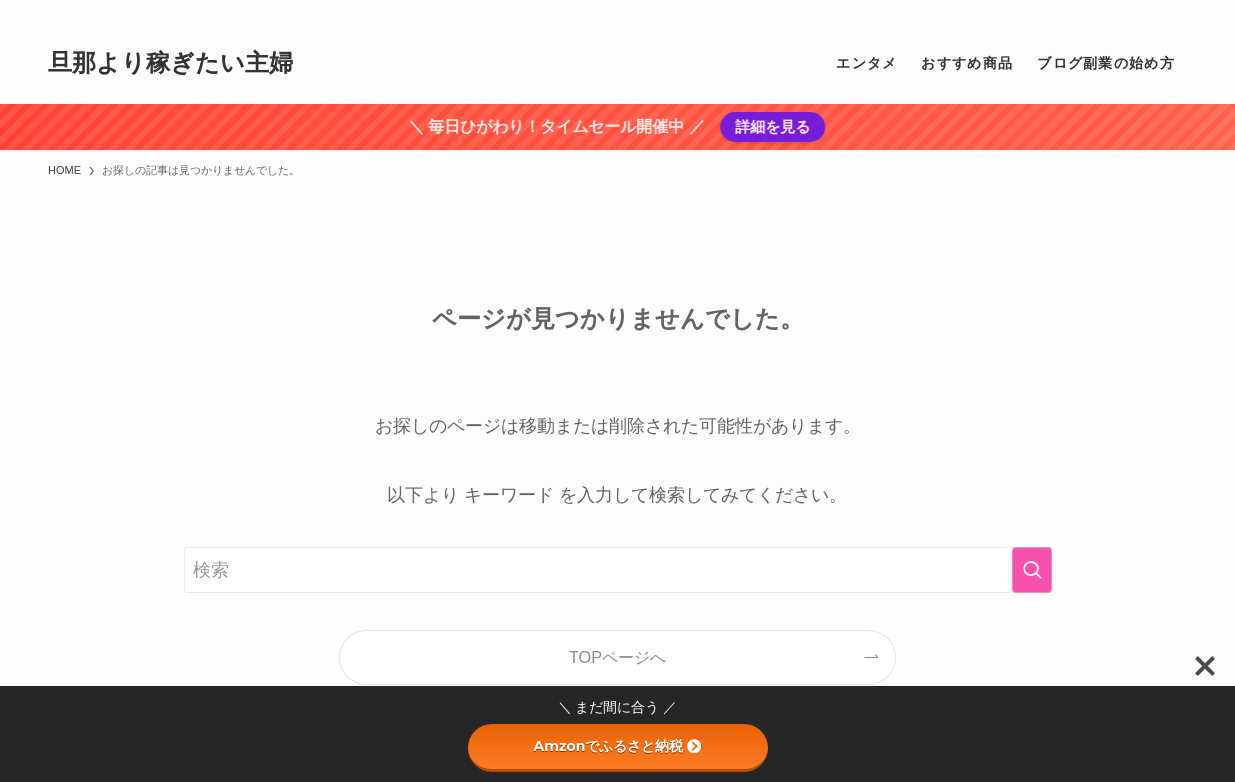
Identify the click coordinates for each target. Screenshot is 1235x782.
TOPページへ (617, 657)
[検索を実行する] (1032, 570)
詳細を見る (770, 126)
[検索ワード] (618, 570)
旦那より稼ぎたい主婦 (170, 63)
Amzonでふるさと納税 (618, 746)
